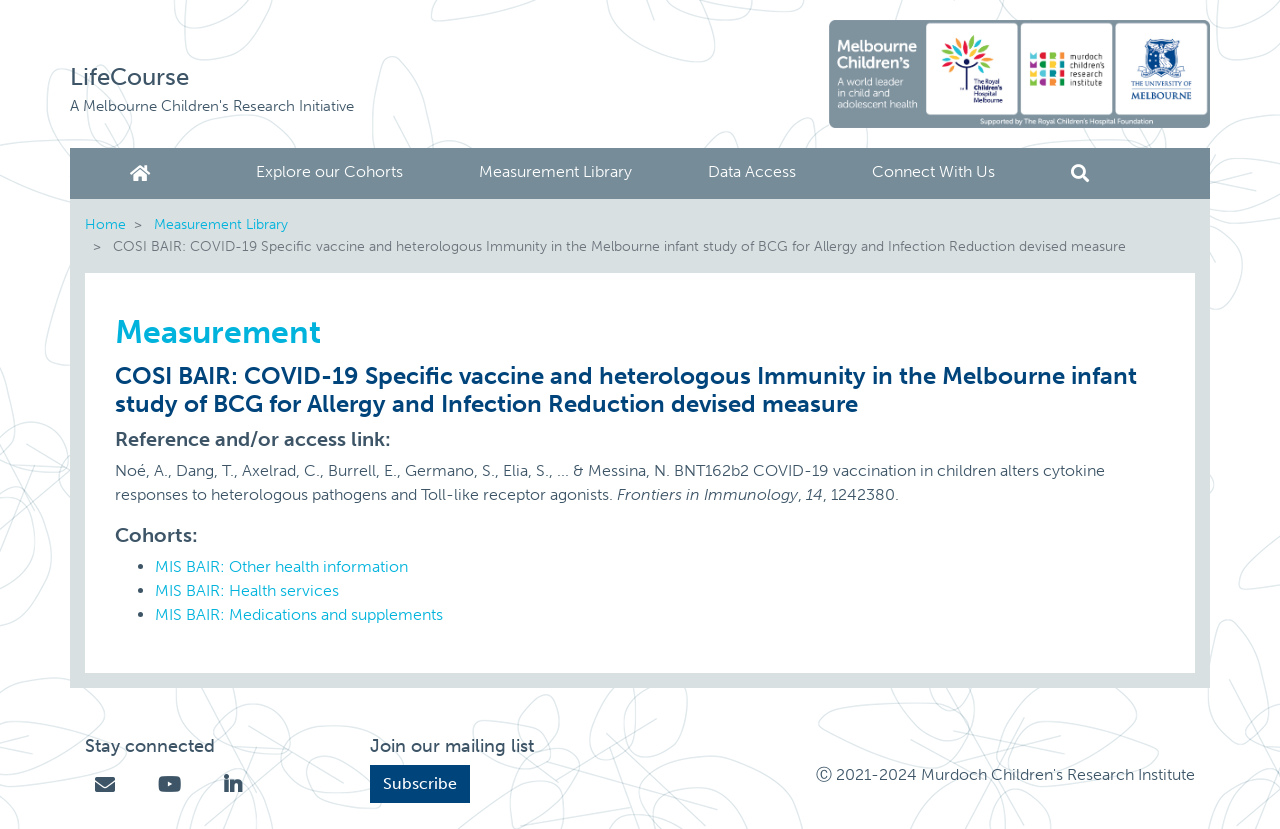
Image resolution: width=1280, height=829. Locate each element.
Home (144, 173)
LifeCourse (129, 76)
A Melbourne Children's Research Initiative (212, 106)
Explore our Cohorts (329, 171)
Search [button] (1080, 173)
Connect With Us (933, 171)
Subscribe (420, 783)
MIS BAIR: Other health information (281, 566)
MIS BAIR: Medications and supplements (299, 614)
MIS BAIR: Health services (247, 590)
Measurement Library (555, 171)
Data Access (752, 171)
